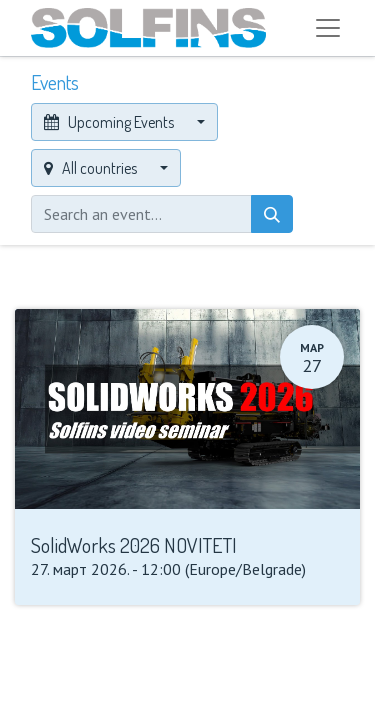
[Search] (272, 214)
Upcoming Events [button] (110, 122)
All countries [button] (92, 168)
